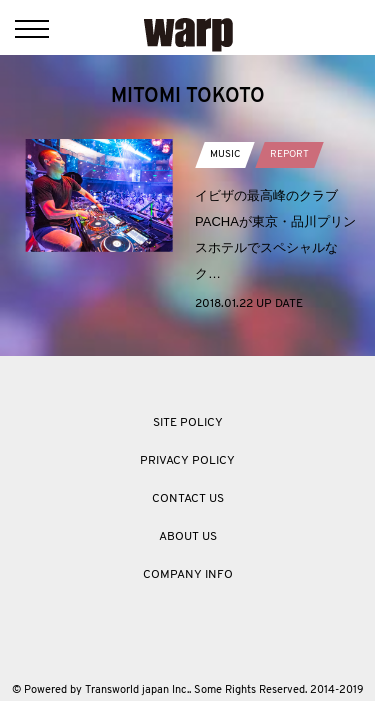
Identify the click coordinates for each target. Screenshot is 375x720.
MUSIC (225, 154)
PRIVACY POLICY (187, 461)
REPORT (289, 154)
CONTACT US (188, 499)
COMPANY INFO (188, 575)
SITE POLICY (188, 423)
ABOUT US (188, 537)
